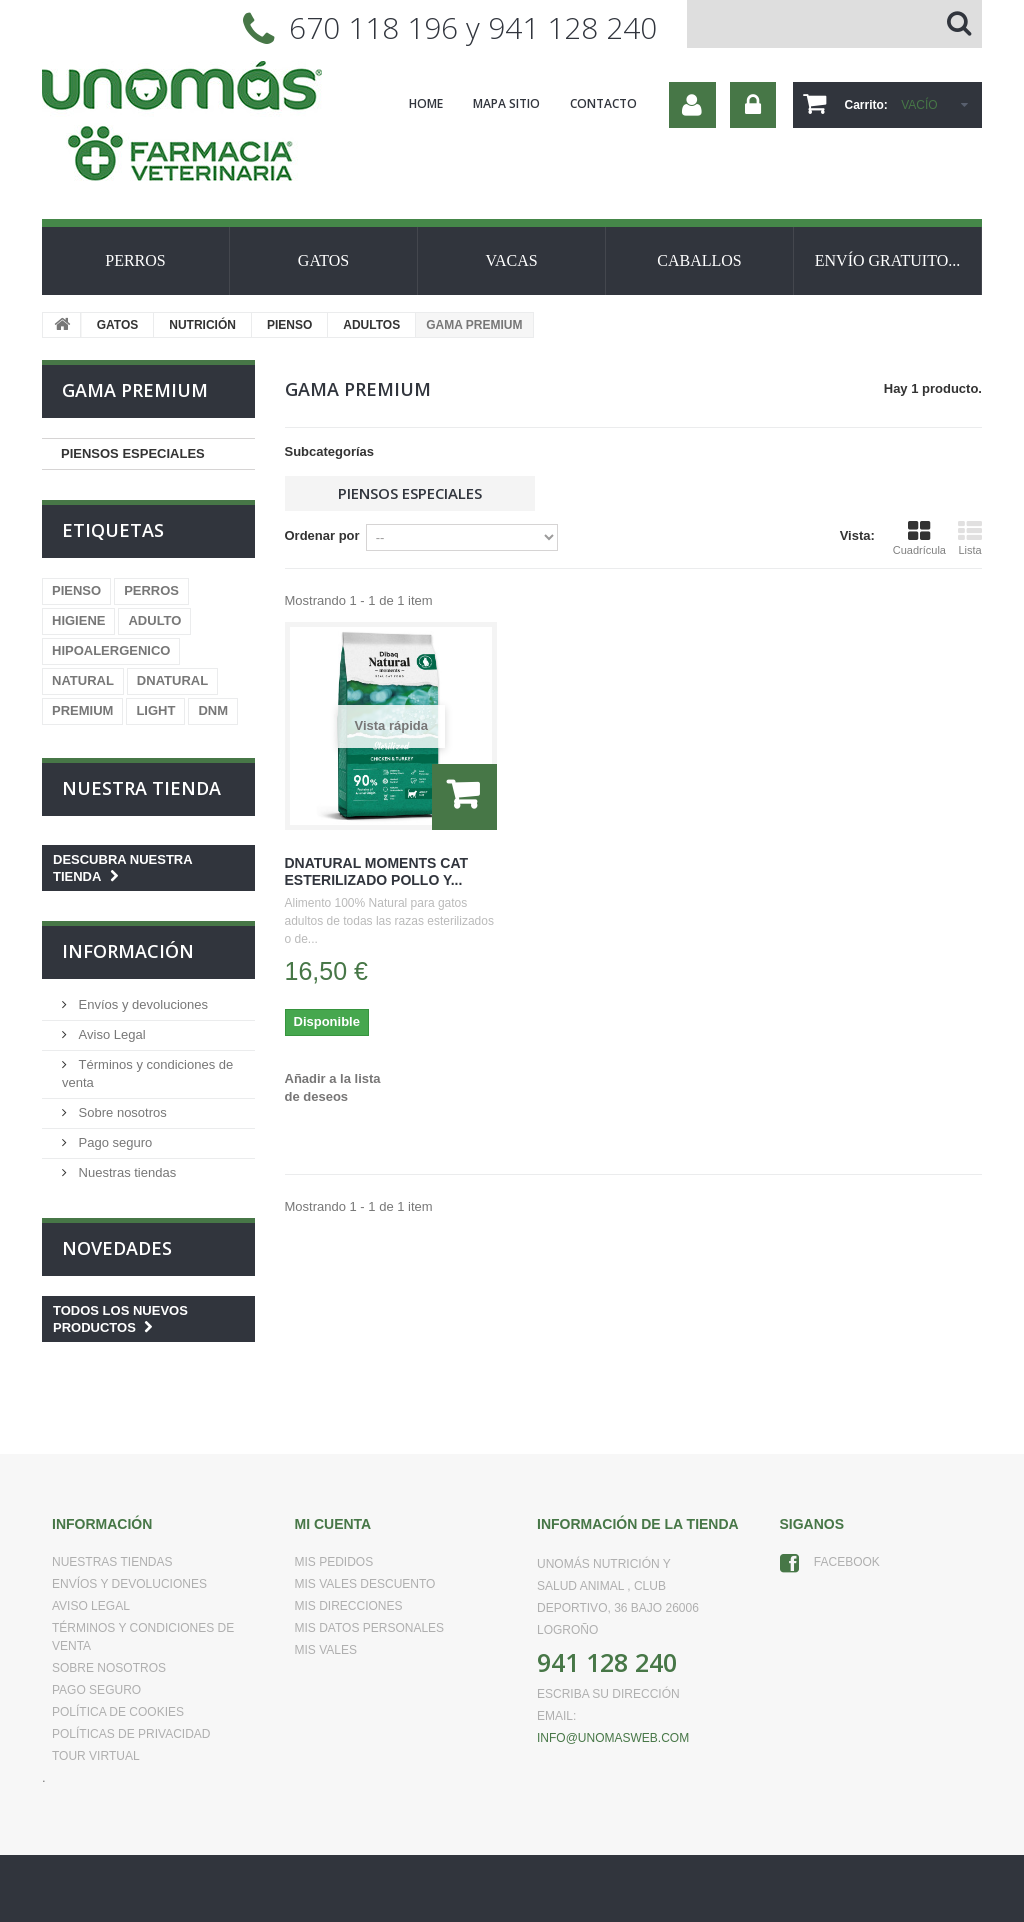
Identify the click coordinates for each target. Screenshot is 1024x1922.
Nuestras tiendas (125, 1172)
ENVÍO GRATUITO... (887, 260)
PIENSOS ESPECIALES (133, 453)
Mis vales (326, 1650)
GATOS (323, 260)
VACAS (511, 260)
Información (128, 951)
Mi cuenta (333, 1524)
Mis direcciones (349, 1606)
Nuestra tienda (141, 788)
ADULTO (154, 620)
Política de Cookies (118, 1712)
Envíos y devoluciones (141, 1004)
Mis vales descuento (365, 1584)
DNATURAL (172, 680)
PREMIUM (82, 710)
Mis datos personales (370, 1628)
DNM (213, 710)
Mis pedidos (334, 1562)
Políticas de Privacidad (131, 1734)
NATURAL (83, 680)
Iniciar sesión (753, 105)
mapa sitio (506, 103)
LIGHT (155, 710)
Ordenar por (322, 535)
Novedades (117, 1248)
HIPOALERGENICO (111, 650)
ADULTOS (371, 325)
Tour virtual (96, 1756)
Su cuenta (692, 105)
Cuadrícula (919, 538)
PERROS (135, 260)
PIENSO (289, 325)
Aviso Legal (110, 1034)
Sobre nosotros (121, 1112)
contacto (603, 103)
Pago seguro (113, 1142)
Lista (970, 538)
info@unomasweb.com (613, 1738)
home (426, 103)
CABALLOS (699, 260)
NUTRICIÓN (202, 325)
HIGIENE (78, 620)
